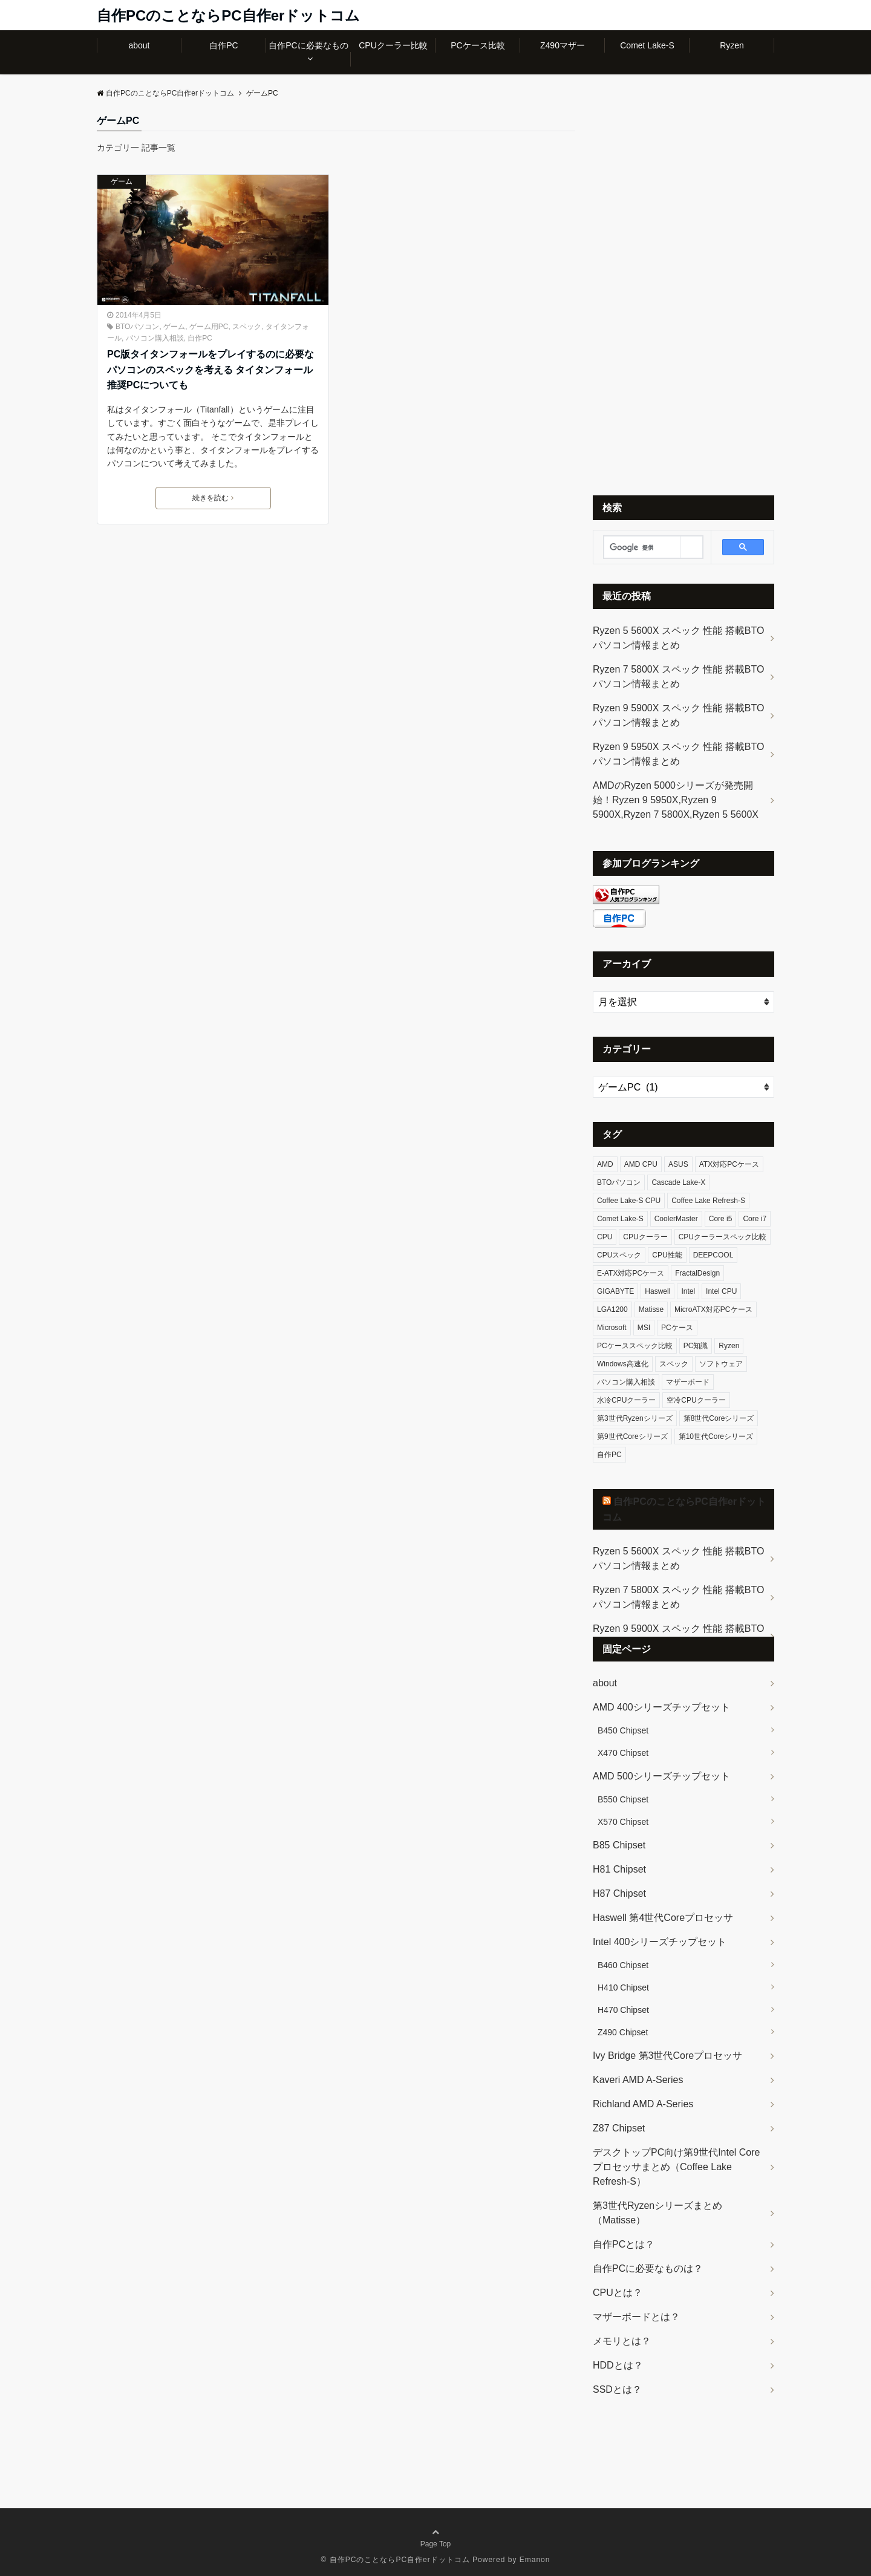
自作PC (223, 45)
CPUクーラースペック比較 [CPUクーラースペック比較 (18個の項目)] (722, 1237)
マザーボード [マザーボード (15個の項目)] (688, 1382)
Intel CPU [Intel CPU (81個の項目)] (721, 1291)
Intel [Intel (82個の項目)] (688, 1291)
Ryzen (732, 45)
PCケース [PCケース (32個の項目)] (677, 1327)
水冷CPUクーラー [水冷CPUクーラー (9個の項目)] (626, 1400)
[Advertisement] (683, 294)
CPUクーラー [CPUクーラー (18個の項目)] (645, 1237)
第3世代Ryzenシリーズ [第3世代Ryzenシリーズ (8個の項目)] (635, 1418)
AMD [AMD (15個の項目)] (605, 1164)
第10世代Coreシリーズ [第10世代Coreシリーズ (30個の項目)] (716, 1436)
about (138, 45)
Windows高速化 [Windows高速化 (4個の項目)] (622, 1364)
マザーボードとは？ (636, 2317)
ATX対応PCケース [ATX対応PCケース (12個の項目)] (729, 1164)
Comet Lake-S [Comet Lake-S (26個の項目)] (620, 1219)
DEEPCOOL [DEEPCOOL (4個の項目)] (713, 1255)
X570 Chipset (623, 1822)
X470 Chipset (623, 1753)
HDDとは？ (618, 2365)
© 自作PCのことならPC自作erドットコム (395, 2559)
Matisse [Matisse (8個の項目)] (651, 1309)
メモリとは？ (622, 2341)
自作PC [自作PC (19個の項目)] (609, 1454)
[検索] (642, 547)
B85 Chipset (619, 1845)
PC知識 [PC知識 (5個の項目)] (695, 1346)
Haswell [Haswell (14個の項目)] (657, 1291)
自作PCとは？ (623, 2244)
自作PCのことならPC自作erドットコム (228, 15)
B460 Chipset (623, 1965)
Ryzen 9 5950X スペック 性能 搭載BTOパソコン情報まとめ (678, 754)
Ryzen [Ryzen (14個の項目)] (729, 1346)
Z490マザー (562, 45)
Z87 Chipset (619, 2128)
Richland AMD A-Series (643, 2104)
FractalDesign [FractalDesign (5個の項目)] (697, 1273)
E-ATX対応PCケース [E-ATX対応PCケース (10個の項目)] (630, 1273)
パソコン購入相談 (155, 338)
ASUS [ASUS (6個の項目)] (678, 1164)
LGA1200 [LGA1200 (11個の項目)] (612, 1309)
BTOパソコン (137, 326)
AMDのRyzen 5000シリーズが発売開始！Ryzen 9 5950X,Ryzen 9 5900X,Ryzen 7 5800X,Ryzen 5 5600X (675, 800)
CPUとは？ (617, 2292)
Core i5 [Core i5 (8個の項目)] (720, 1219)
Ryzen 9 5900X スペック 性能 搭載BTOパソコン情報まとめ (678, 715)
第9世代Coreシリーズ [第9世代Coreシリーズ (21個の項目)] (632, 1436)
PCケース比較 (477, 45)
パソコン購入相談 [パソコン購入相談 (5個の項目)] (626, 1382)
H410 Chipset (623, 1987)
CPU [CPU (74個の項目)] (604, 1237)
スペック (246, 326)
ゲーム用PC (209, 326)
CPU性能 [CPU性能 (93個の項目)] (667, 1255)
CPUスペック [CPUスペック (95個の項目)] (619, 1255)
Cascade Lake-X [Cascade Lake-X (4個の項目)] (678, 1182)
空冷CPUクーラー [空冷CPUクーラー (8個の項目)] (696, 1400)
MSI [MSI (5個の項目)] (644, 1327)
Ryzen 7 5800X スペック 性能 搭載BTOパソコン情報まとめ (678, 676)
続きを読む (212, 498)
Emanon (535, 2559)
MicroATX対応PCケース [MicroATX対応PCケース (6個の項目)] (713, 1309)
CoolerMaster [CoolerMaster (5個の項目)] (676, 1219)
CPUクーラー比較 (393, 45)
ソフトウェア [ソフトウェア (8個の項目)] (721, 1364)
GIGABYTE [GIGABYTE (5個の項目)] (615, 1291)
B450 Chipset (623, 1730)
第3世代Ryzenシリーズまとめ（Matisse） (657, 2212)
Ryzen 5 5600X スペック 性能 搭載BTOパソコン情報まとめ (678, 637)
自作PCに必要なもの (308, 45)
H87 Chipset (619, 1893)
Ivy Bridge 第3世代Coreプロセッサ (667, 2055)
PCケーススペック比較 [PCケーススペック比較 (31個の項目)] (635, 1346)
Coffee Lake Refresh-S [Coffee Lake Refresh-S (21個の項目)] (708, 1200)
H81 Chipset (619, 1869)
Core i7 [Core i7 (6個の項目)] (754, 1219)
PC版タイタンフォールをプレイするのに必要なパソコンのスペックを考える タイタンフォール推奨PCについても (210, 369)
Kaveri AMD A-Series (638, 2080)
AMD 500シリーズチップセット (661, 1776)
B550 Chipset (623, 1799)
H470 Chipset (623, 2010)
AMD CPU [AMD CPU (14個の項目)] (640, 1164)
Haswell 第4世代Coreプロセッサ (663, 1917)
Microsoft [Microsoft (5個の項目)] (612, 1327)
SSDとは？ (617, 2389)
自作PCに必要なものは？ (648, 2268)
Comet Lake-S (647, 45)
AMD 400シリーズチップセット (661, 1707)
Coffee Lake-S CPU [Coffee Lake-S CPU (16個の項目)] (629, 1200)
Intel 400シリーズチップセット (659, 1942)
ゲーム (121, 181)
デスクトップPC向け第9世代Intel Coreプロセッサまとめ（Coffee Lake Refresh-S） (676, 2166)
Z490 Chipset (623, 2032)
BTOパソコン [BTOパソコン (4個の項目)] (619, 1182)
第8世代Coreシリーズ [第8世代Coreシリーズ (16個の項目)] (718, 1418)
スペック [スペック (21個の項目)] (673, 1364)
